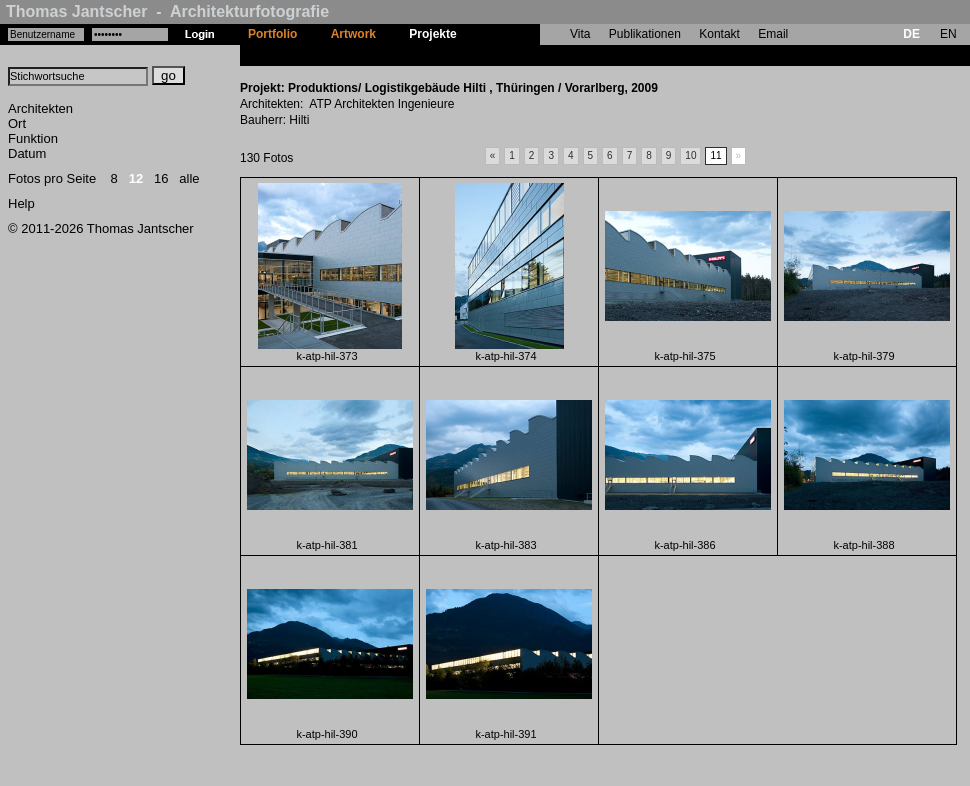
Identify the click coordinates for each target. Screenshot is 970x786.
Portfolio (272, 34)
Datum (27, 153)
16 (161, 178)
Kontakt (719, 34)
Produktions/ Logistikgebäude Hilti (572, 55)
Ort (17, 123)
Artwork (353, 34)
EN (948, 34)
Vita (580, 34)
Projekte (432, 34)
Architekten (40, 108)
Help (21, 203)
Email (773, 34)
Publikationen (645, 34)
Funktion (33, 138)
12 (136, 178)
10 (690, 155)
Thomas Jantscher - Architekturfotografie (167, 11)
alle (189, 178)
